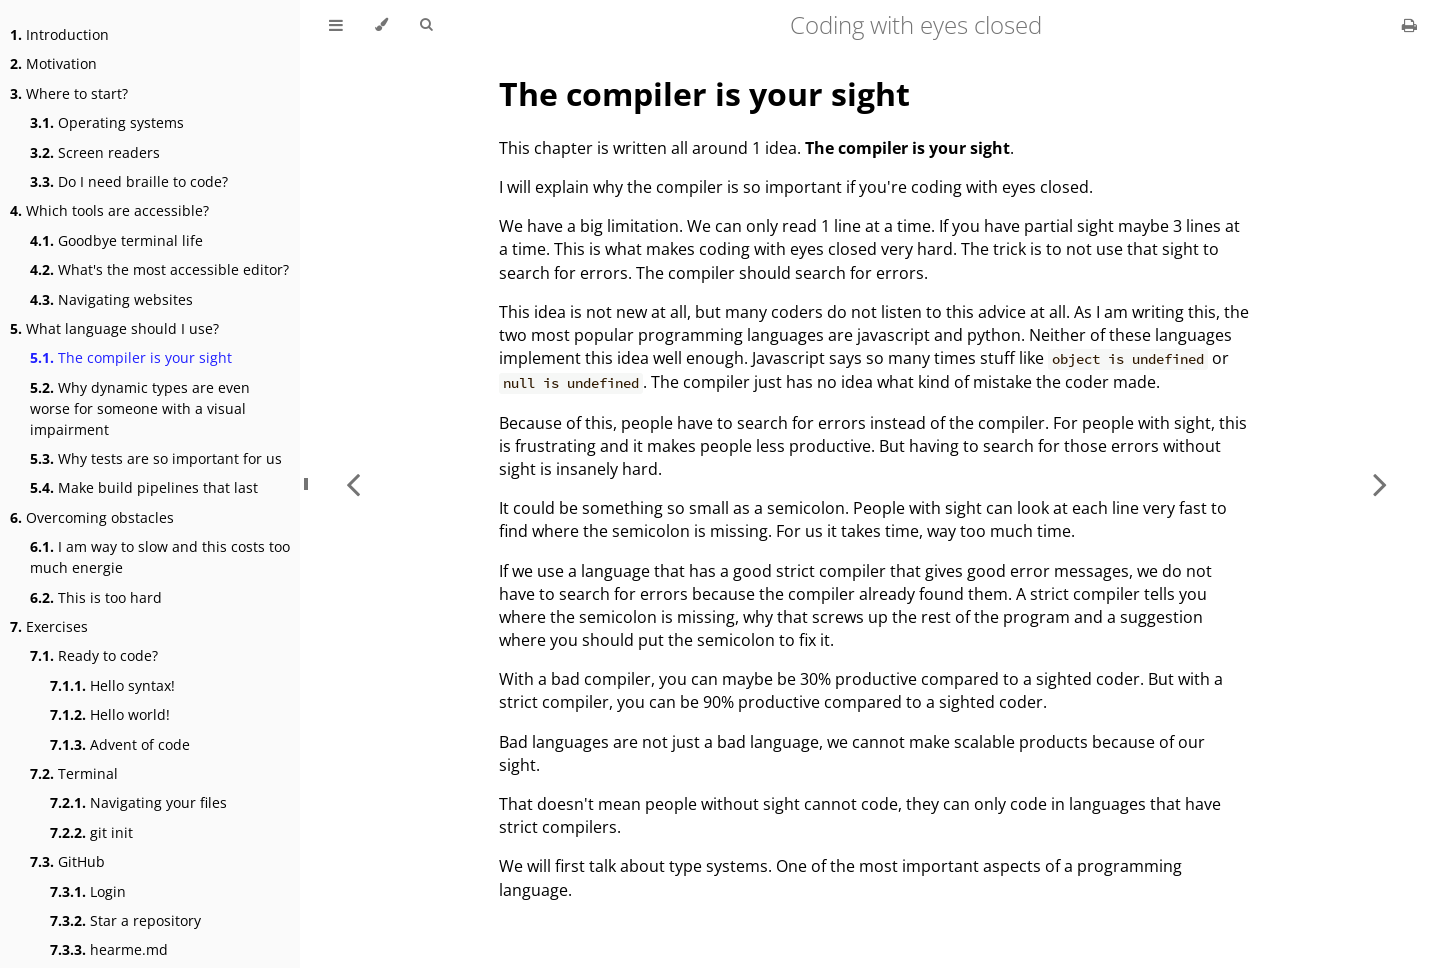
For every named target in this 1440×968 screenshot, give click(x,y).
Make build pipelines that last (144, 487)
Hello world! (110, 714)
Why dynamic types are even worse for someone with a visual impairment (140, 408)
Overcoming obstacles (92, 517)
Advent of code (120, 744)
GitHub (67, 861)
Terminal (74, 773)
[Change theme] (381, 25)
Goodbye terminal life (116, 240)
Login (88, 891)
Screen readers (95, 152)
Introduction (59, 34)
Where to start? (69, 93)
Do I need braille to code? (129, 181)
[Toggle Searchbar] (426, 25)
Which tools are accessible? (109, 210)
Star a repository (125, 920)
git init (91, 832)
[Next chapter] (1380, 484)
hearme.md (109, 949)
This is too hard (96, 597)
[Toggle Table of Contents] (336, 25)
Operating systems (107, 122)
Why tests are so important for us (156, 458)
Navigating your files (138, 802)
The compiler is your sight (131, 357)
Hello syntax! (112, 685)
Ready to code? (94, 655)
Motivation (53, 63)
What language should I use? (114, 328)
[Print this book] (1409, 25)
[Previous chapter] (353, 484)
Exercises (49, 626)
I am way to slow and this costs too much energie (160, 557)
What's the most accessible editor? (159, 269)
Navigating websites (111, 299)
